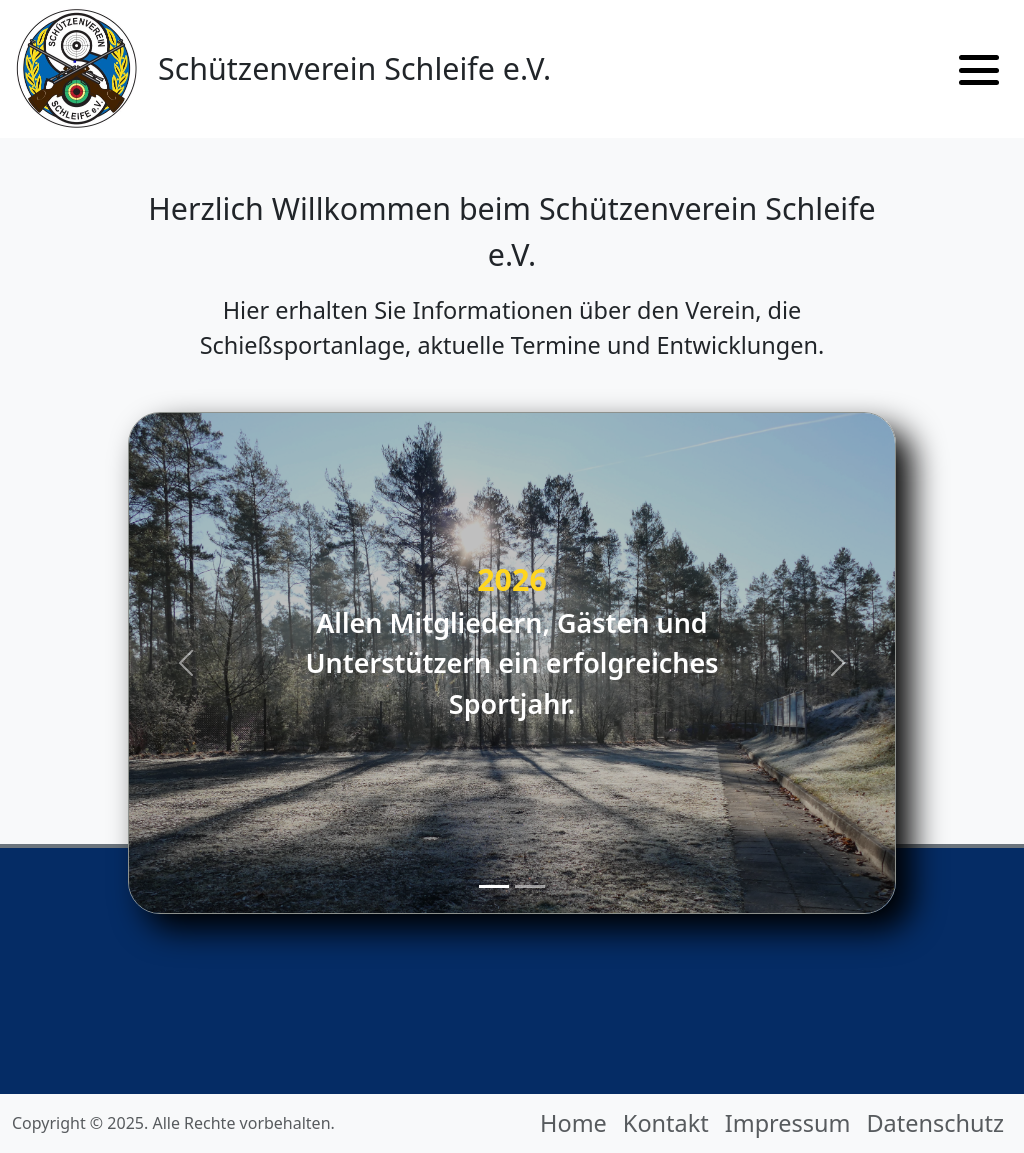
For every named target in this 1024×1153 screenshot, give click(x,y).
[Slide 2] (530, 886)
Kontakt (666, 1123)
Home (573, 1123)
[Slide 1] (494, 886)
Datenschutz (935, 1123)
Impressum (788, 1123)
